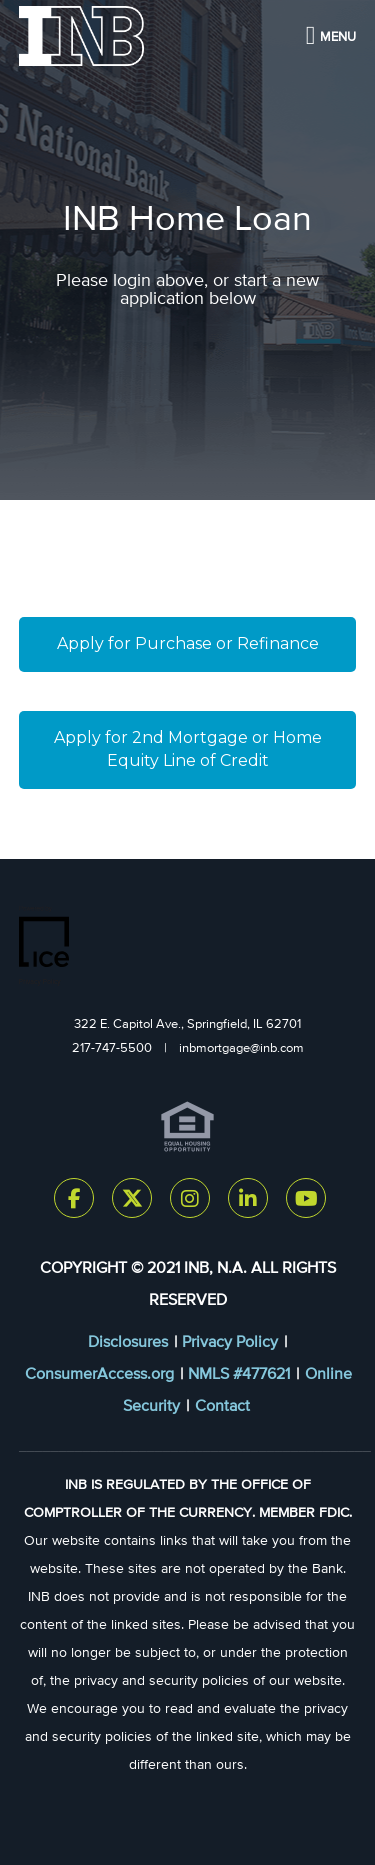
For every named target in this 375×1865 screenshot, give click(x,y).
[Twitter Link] (132, 1202)
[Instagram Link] (190, 1202)
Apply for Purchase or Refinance (188, 643)
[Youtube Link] (306, 1202)
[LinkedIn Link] (248, 1202)
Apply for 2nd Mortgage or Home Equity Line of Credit (190, 749)
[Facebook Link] (74, 1202)
